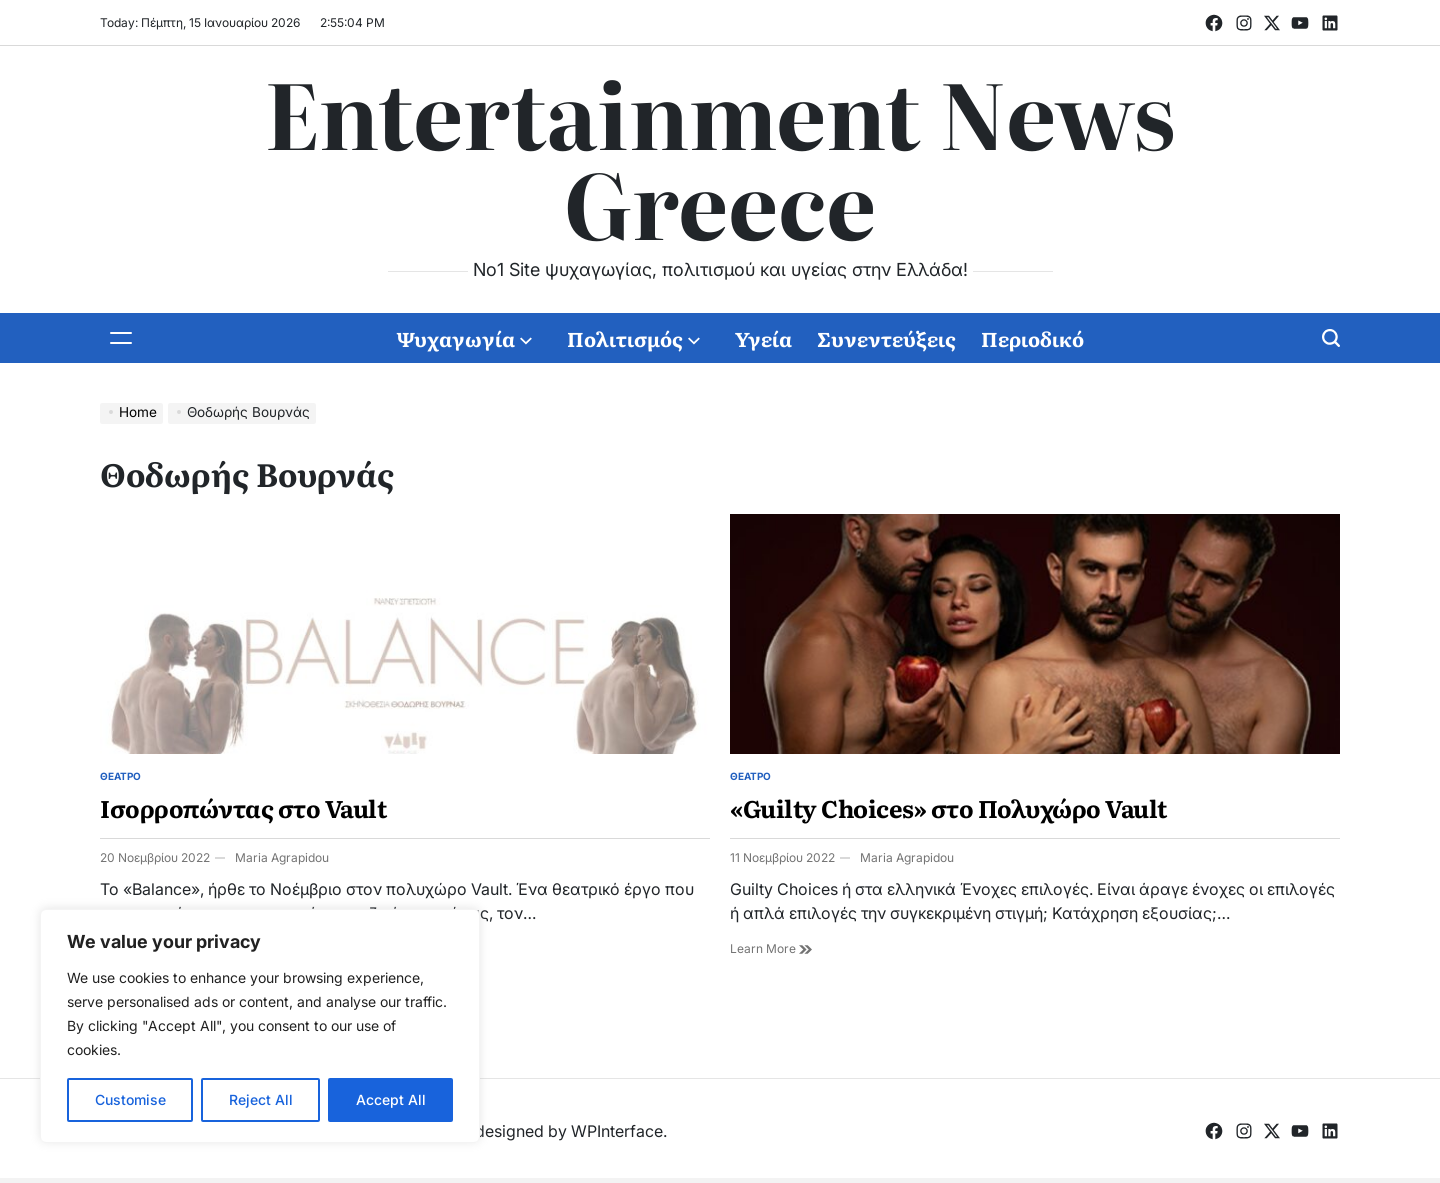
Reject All (261, 1099)
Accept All (391, 1099)
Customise (130, 1099)
